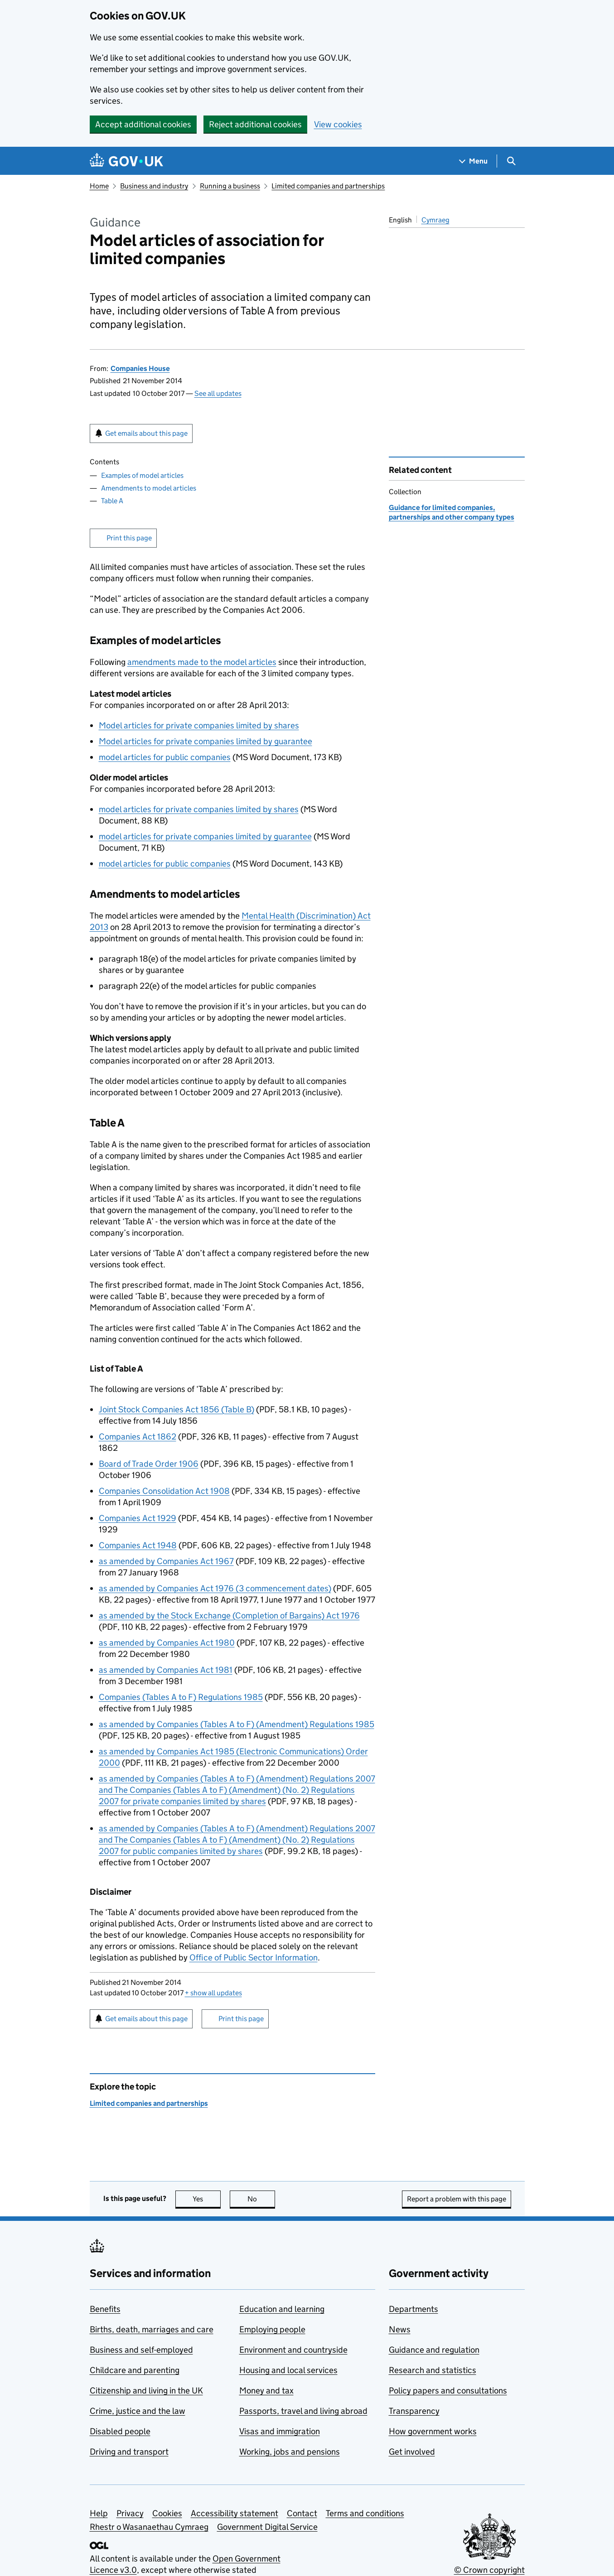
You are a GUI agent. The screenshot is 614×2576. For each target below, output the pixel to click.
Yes (207, 2199)
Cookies (167, 2513)
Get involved (412, 2451)
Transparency (414, 2411)
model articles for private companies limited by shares (199, 809)
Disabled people (120, 2431)
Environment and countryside (293, 2350)
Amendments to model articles (148, 488)
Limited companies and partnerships (328, 186)
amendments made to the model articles (201, 662)
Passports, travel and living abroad (303, 2411)
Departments (413, 2309)
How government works (433, 2431)
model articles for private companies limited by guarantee (205, 836)
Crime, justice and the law (137, 2411)
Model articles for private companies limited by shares (199, 725)
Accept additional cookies (143, 124)
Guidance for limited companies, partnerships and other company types (451, 512)
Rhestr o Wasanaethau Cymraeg (149, 2527)
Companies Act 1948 (138, 1545)
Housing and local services (288, 2370)
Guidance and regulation (434, 2350)
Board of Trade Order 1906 (148, 1464)
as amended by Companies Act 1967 (166, 1561)
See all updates (218, 393)
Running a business (230, 186)
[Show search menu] (511, 161)
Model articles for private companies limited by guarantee (205, 741)
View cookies (338, 124)
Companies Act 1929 (137, 1518)
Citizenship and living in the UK (146, 2390)
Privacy (130, 2513)
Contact (302, 2513)
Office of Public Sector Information (253, 1957)
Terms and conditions (365, 2513)
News (400, 2329)
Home (99, 186)
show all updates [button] (213, 1993)
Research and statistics (432, 2370)
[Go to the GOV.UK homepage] (126, 161)
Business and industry (154, 186)
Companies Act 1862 (137, 1436)
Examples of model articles (142, 475)
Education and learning (281, 2309)
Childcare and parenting (134, 2370)
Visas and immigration (279, 2431)
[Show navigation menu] (473, 161)
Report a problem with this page (456, 2199)
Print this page (129, 538)
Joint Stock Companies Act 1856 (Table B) (176, 1409)
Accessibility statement (234, 2513)
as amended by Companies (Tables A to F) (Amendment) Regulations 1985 (236, 1724)
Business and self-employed (141, 2350)
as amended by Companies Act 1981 (165, 1670)
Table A (112, 500)
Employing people (272, 2329)
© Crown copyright (489, 2570)
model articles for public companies (165, 757)
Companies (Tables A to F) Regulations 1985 (181, 1697)
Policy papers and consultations (448, 2390)
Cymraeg (435, 220)
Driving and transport (129, 2451)
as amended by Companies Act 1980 (167, 1642)
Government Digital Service (267, 2527)
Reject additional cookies (255, 124)
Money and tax (266, 2390)
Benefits (105, 2309)
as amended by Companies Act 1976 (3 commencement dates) (215, 1588)
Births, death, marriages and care (151, 2329)
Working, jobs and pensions (289, 2451)
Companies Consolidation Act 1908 (164, 1491)
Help (99, 2513)
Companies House (140, 368)
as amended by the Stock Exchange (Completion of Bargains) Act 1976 (229, 1615)
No (261, 2199)
